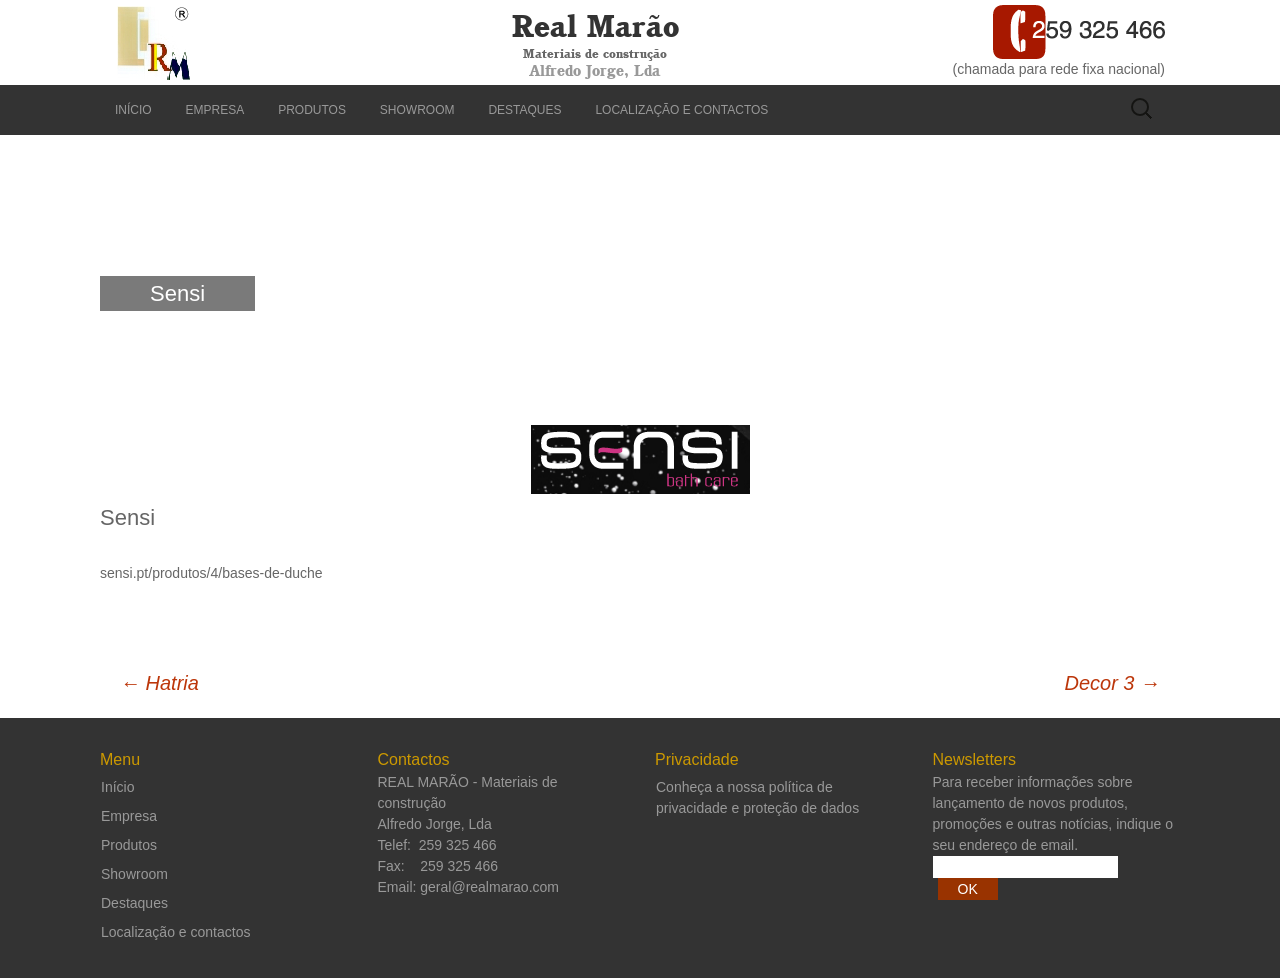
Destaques (524, 110)
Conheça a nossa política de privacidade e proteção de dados (757, 797)
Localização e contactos (681, 110)
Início (133, 110)
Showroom (417, 110)
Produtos (312, 110)
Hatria (159, 683)
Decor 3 (1112, 683)
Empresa (215, 110)
